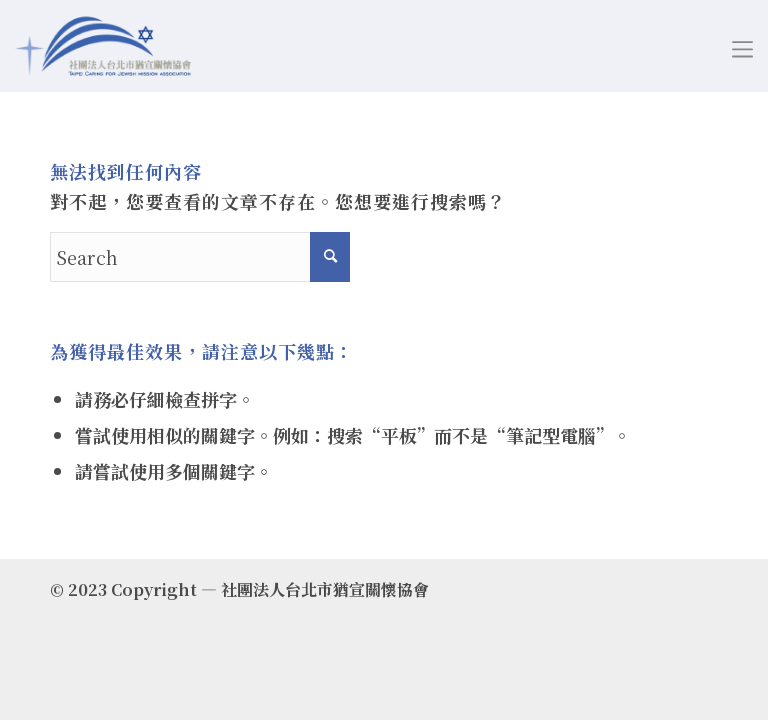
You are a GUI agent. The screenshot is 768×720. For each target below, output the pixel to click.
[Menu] (742, 46)
